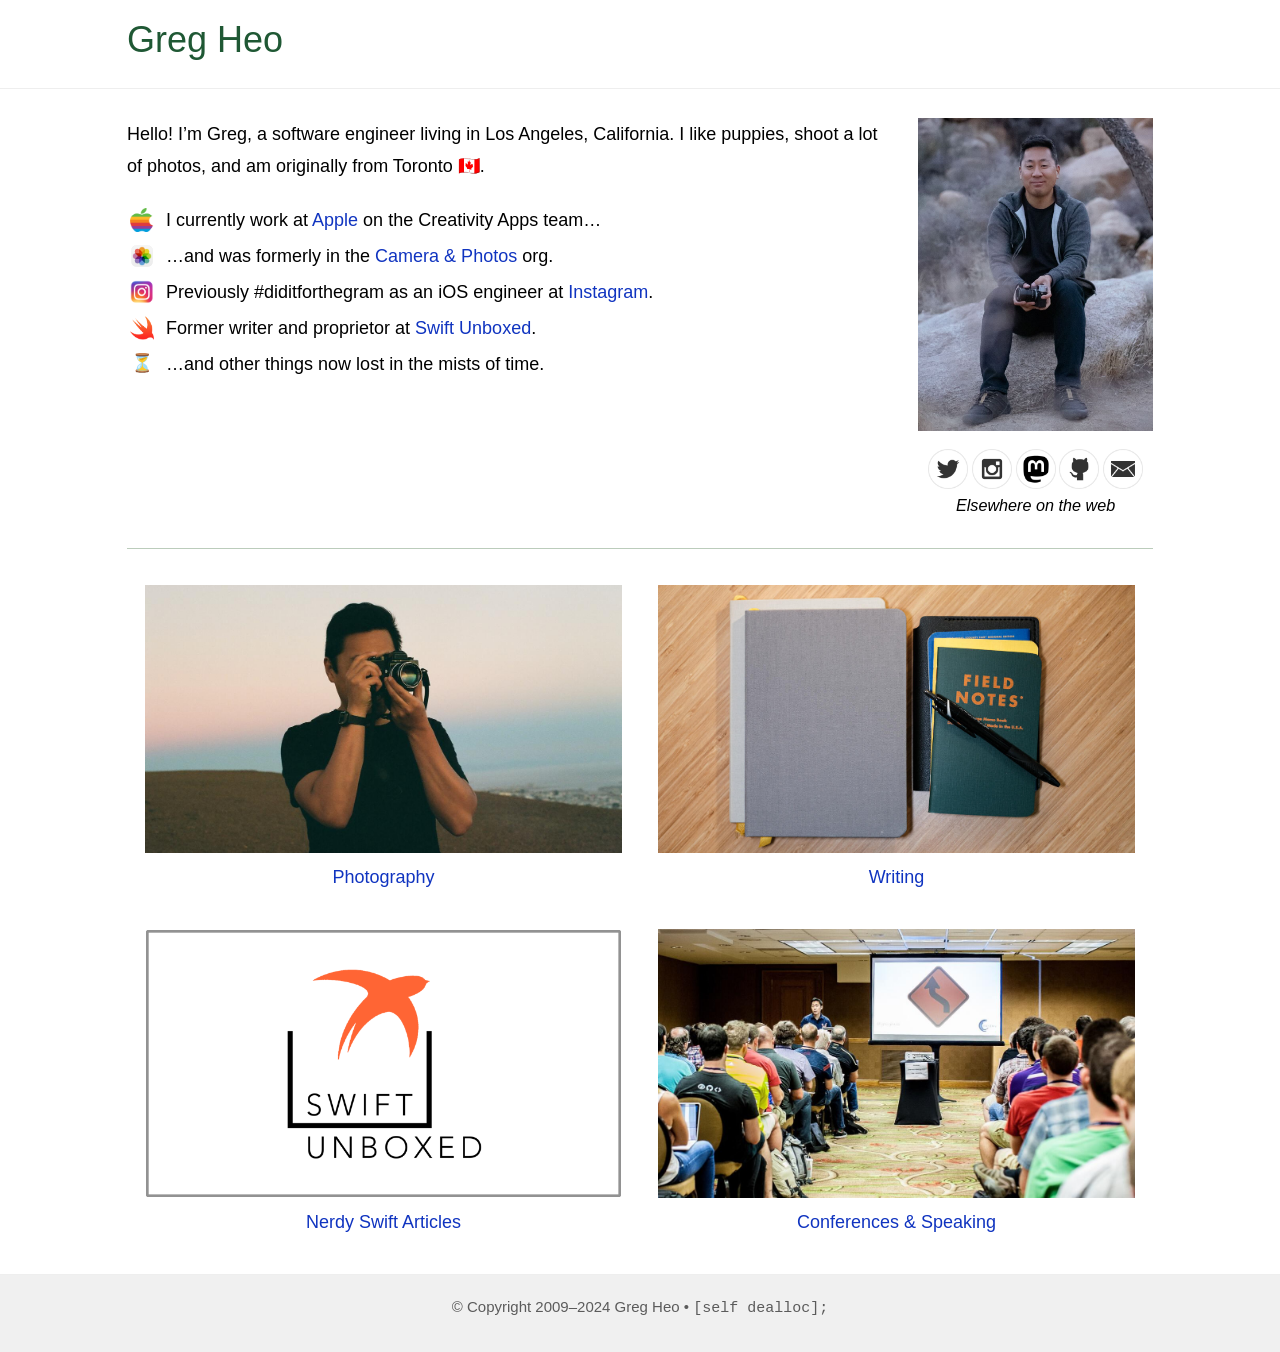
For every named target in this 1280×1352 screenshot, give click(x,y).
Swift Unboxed (473, 328)
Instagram (608, 292)
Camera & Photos (446, 256)
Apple (335, 220)
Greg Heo (205, 39)
